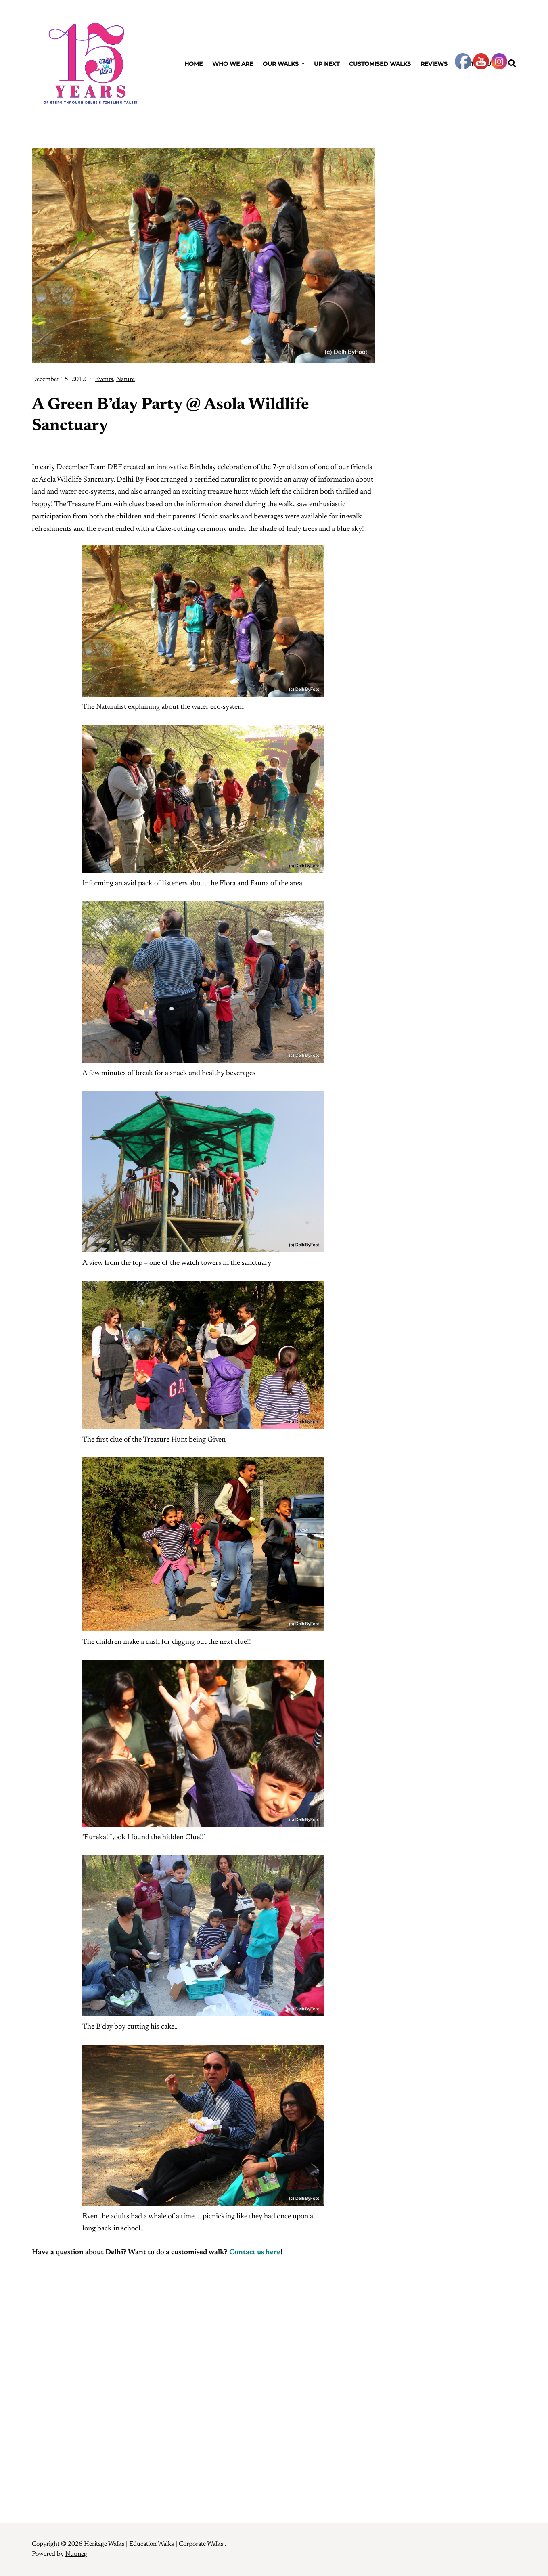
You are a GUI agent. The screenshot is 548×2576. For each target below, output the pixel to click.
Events (104, 379)
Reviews (434, 63)
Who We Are (232, 63)
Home (193, 63)
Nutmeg (76, 2554)
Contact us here (254, 2252)
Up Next (326, 63)
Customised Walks (380, 63)
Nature (125, 379)
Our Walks (281, 63)
